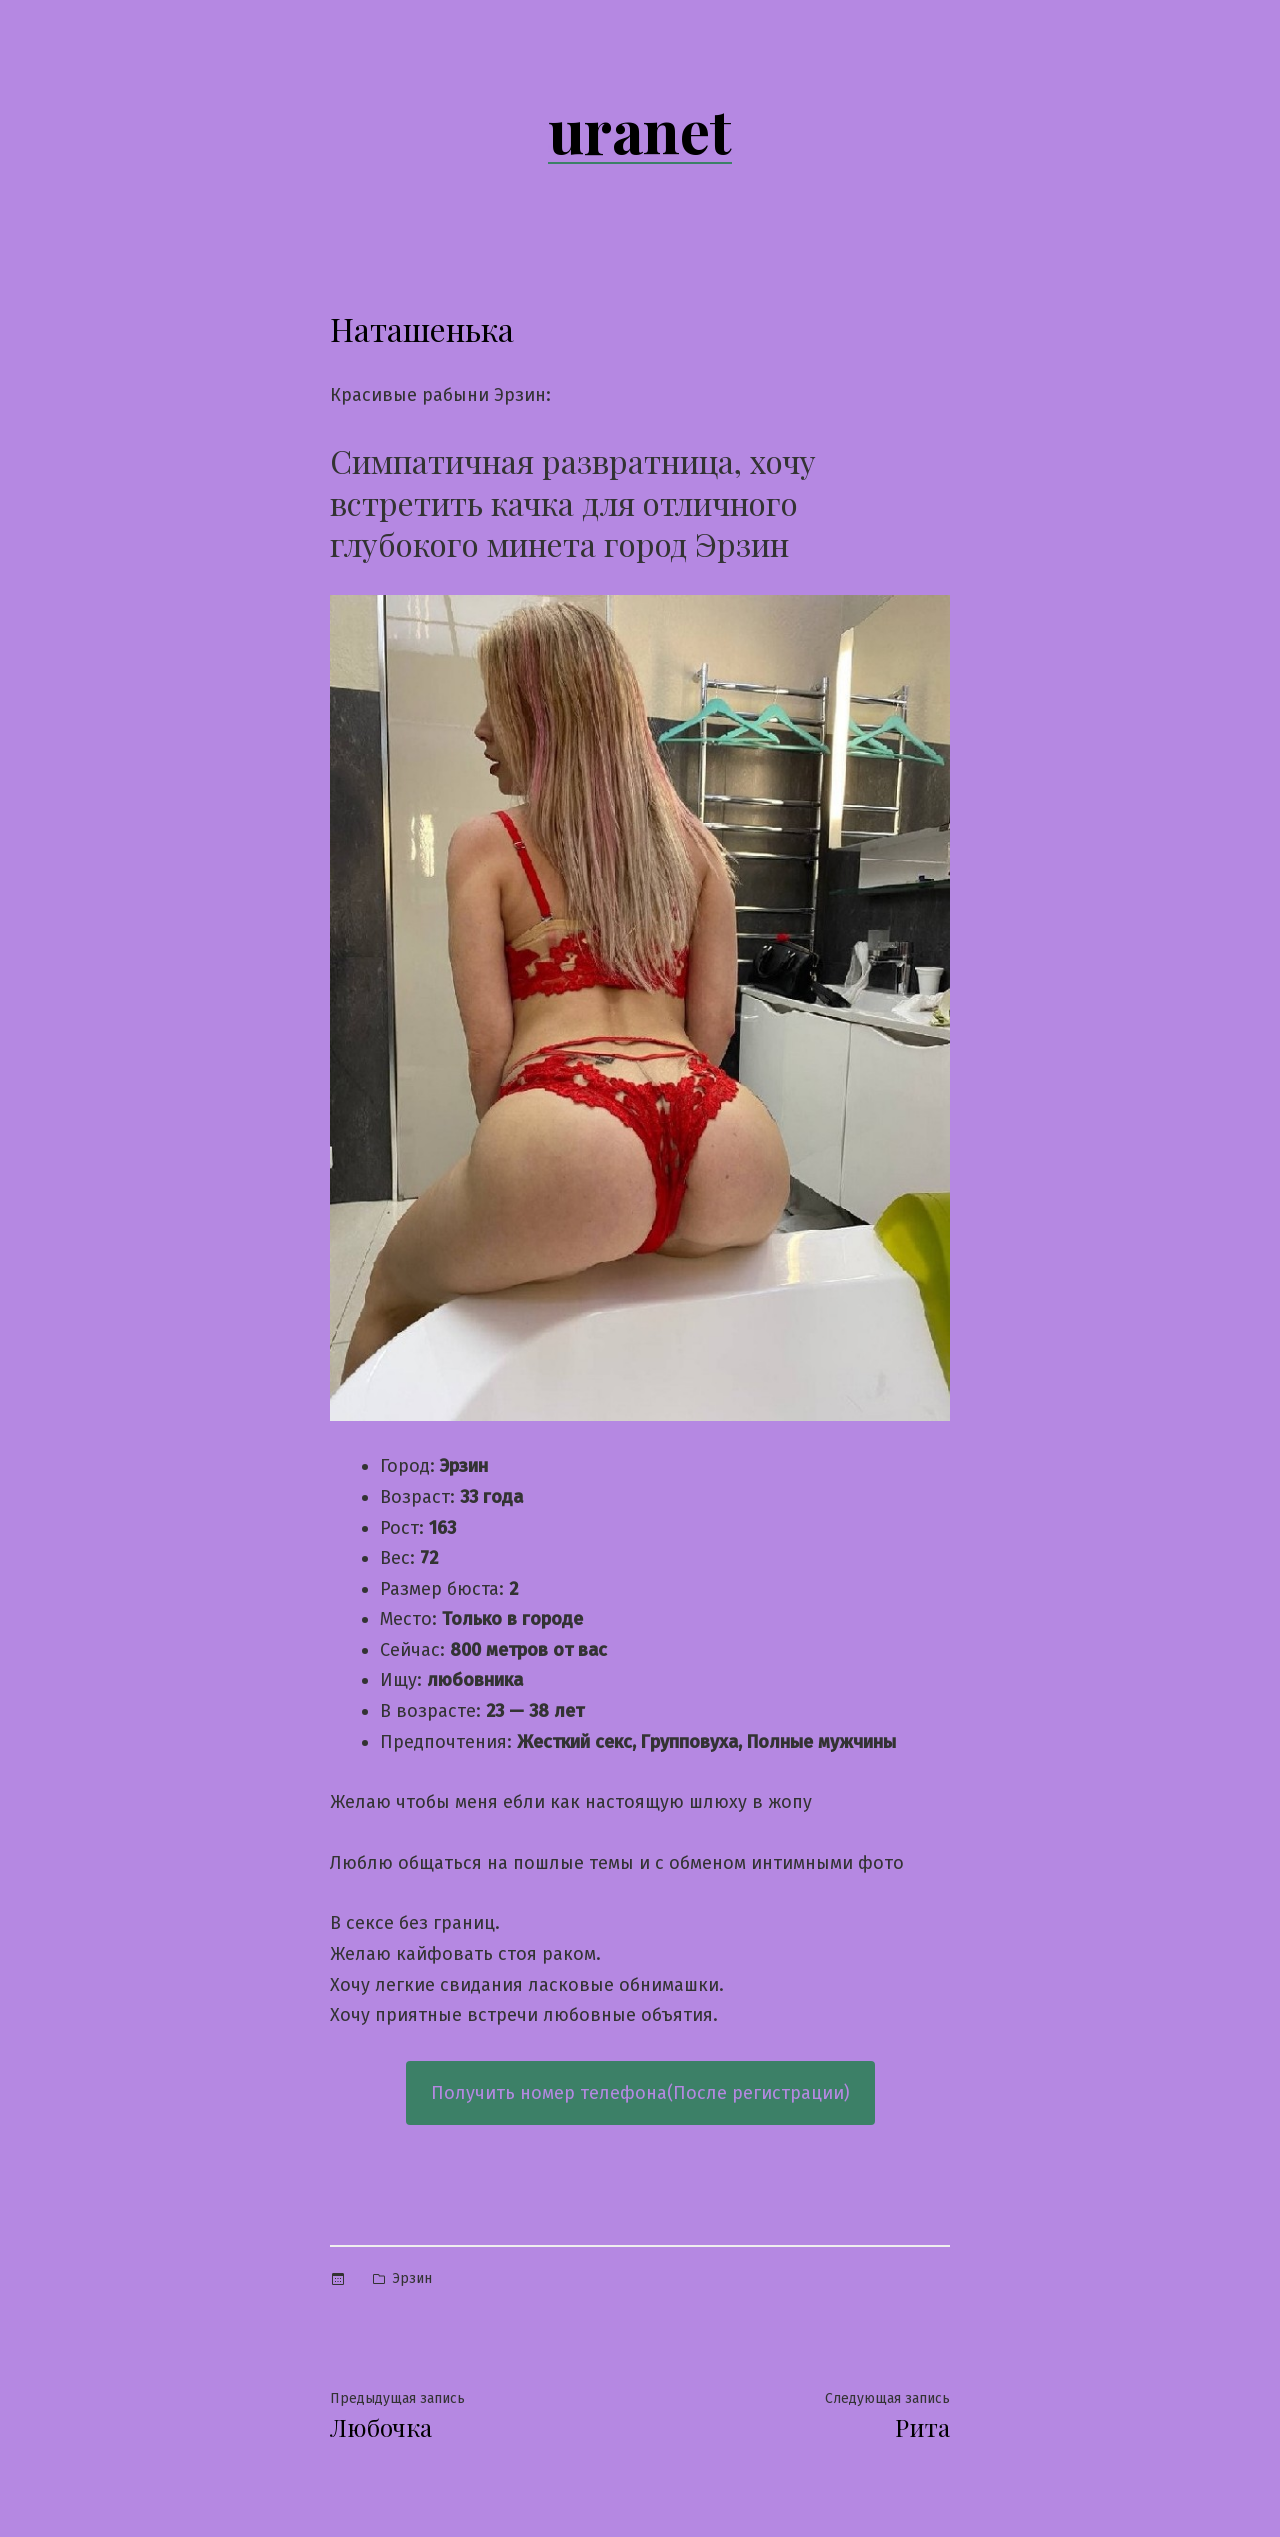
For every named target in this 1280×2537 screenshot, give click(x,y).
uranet (640, 129)
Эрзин (412, 2278)
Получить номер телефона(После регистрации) (640, 2093)
